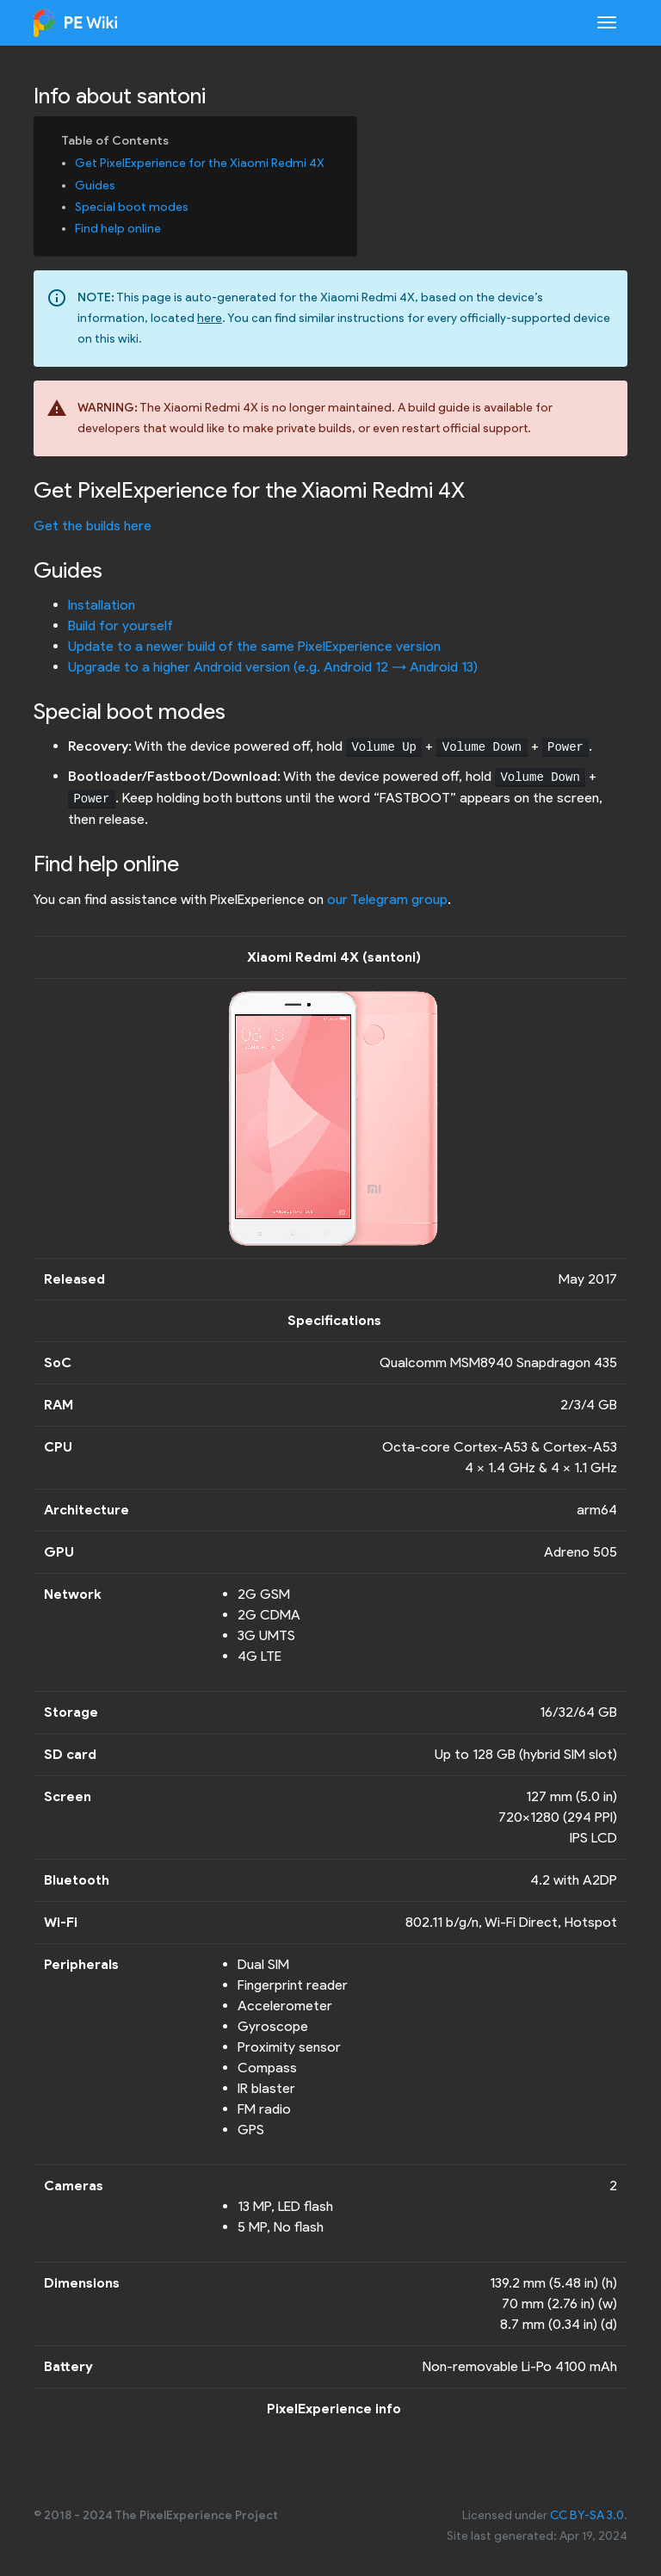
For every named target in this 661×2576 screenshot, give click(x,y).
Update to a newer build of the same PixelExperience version (254, 646)
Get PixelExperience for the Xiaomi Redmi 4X (199, 163)
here (209, 318)
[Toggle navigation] (606, 22)
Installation (101, 605)
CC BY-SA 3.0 (587, 2515)
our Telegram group (387, 899)
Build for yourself (120, 625)
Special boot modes (131, 207)
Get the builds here (92, 525)
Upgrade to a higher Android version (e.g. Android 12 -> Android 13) (273, 667)
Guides (95, 185)
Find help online (118, 228)
